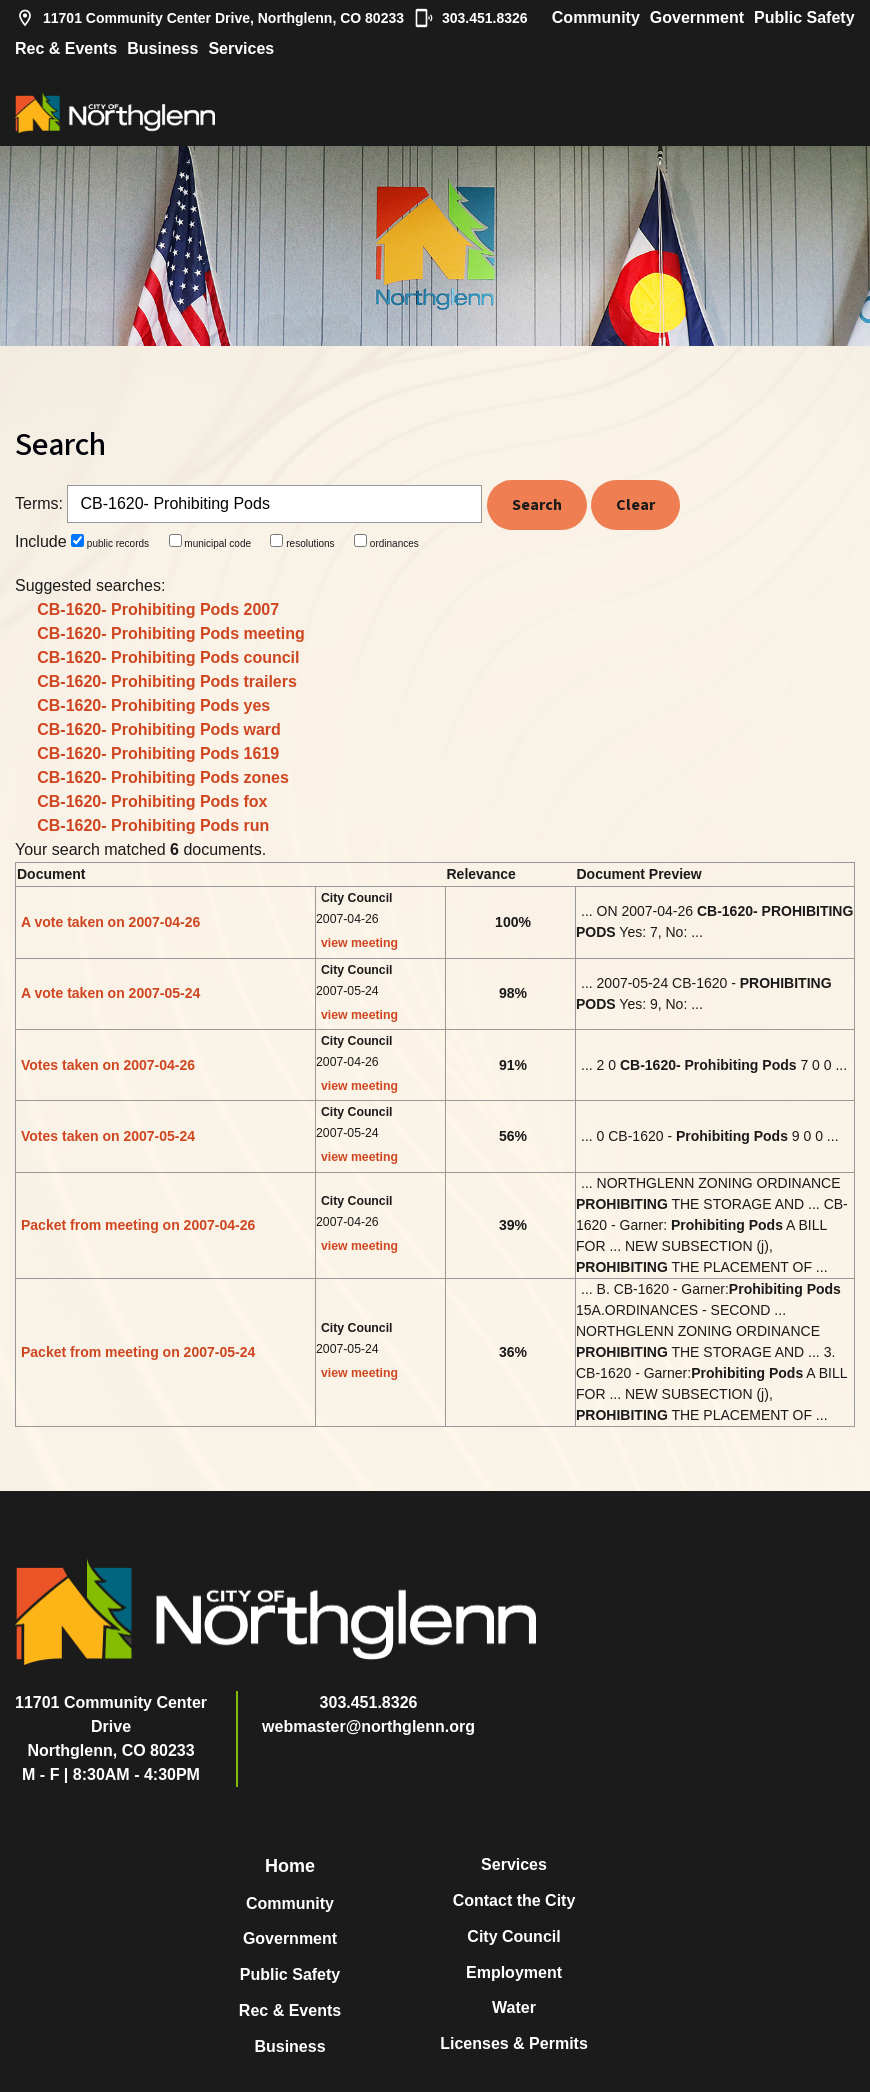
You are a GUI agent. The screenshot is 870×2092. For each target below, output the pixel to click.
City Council (513, 1936)
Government (697, 17)
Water (514, 2007)
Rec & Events (66, 48)
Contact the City (514, 1900)
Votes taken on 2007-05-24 (108, 1136)
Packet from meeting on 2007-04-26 (138, 1225)
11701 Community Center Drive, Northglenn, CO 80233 (209, 18)
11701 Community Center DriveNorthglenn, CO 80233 (111, 1726)
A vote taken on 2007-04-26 (110, 922)
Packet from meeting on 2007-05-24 (138, 1352)
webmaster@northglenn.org (368, 1726)
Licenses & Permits (514, 2043)
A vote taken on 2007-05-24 (110, 993)
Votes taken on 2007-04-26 (108, 1065)
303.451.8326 (471, 18)
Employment (514, 1972)
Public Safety (804, 17)
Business (162, 48)
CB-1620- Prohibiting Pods (158, 609)
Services (241, 48)
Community (596, 17)
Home (290, 1866)
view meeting (359, 943)
